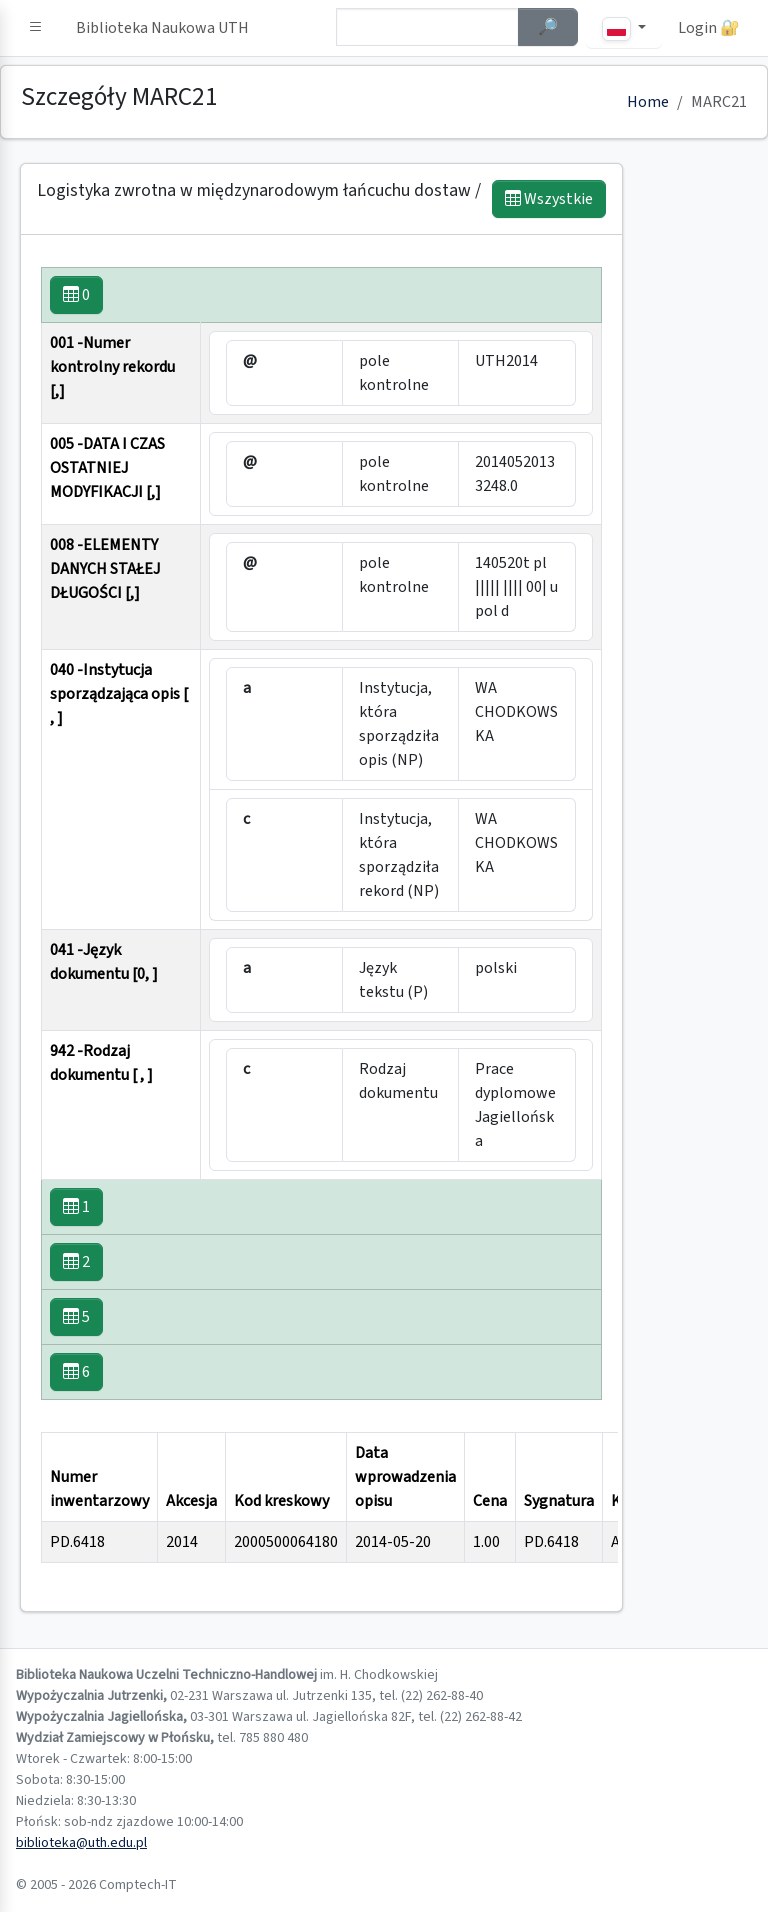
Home (648, 102)
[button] (36, 28)
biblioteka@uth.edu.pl (81, 1843)
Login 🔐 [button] (709, 28)
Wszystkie (549, 199)
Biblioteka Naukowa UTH (162, 28)
